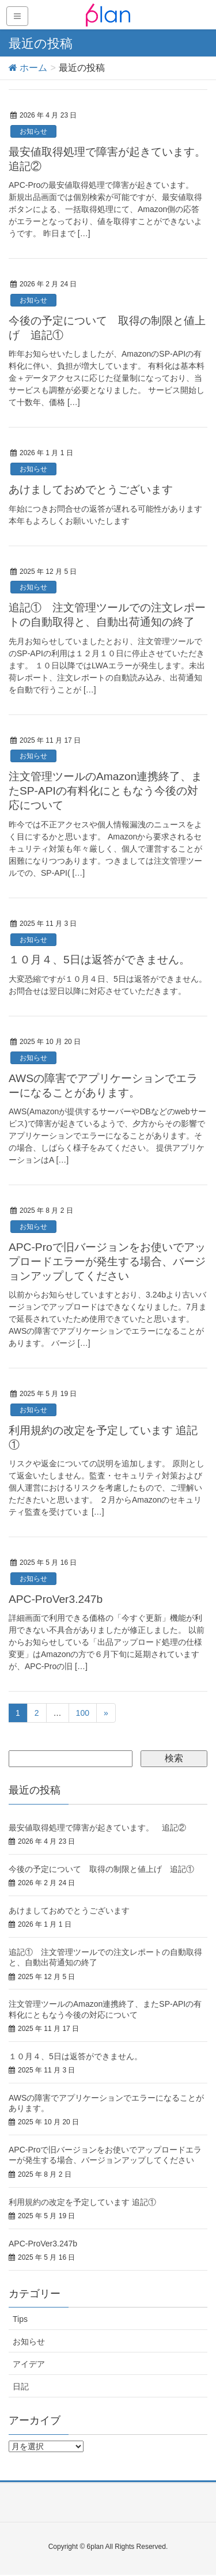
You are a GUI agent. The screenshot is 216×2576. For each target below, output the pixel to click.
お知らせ (33, 131)
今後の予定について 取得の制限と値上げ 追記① (101, 1869)
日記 (21, 2386)
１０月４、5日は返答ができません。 (99, 960)
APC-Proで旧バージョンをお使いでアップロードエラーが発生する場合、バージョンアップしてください (107, 1261)
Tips (20, 2319)
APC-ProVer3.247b (56, 1599)
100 (82, 1713)
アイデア (29, 2364)
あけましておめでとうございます (91, 489)
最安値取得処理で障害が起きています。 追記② (97, 1827)
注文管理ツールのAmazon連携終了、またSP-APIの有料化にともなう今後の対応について (105, 790)
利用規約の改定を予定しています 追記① (82, 2202)
